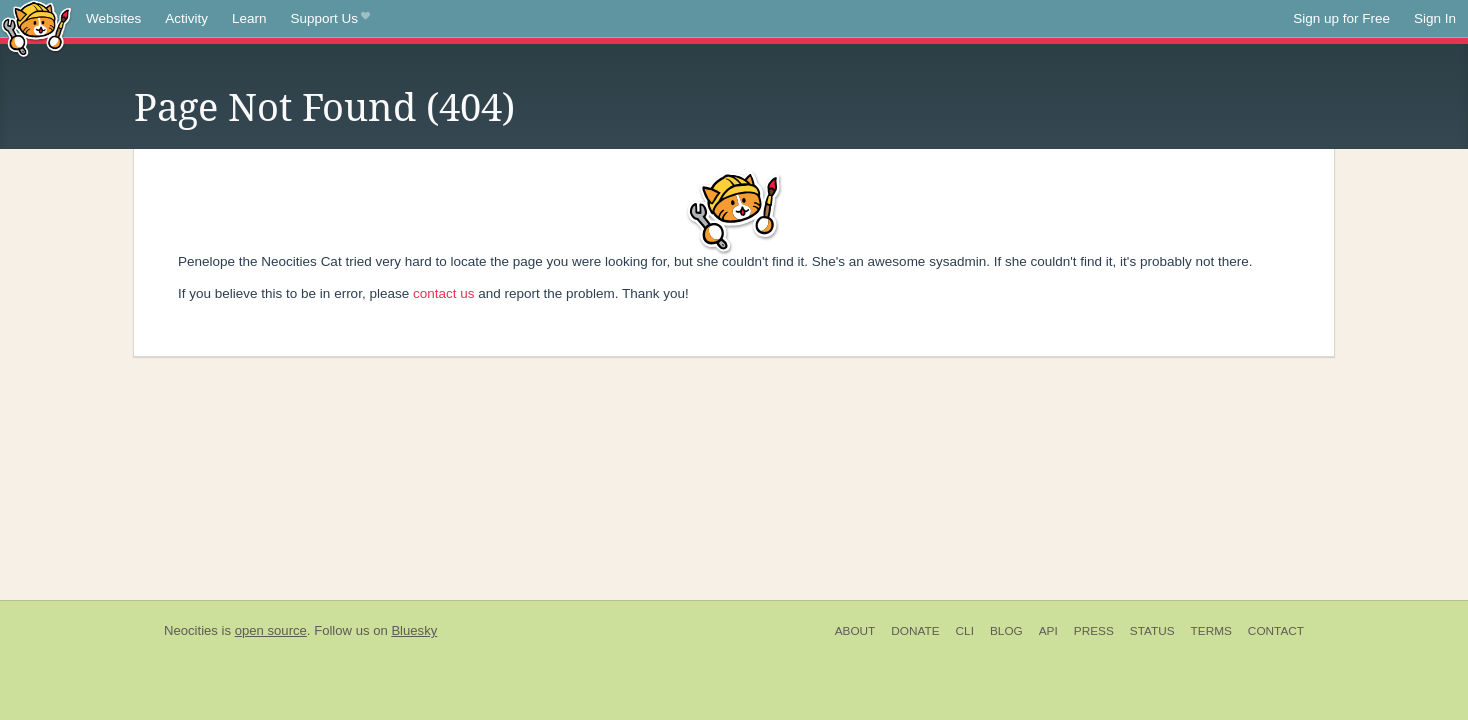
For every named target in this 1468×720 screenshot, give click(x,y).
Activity (186, 18)
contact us (444, 293)
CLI (965, 631)
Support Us (330, 19)
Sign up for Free (1341, 18)
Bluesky (414, 630)
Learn (249, 18)
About (855, 631)
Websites (113, 18)
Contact (1276, 631)
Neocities (191, 630)
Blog (1006, 631)
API (1048, 631)
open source (271, 630)
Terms (1211, 631)
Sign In (1435, 18)
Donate (915, 631)
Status (1152, 631)
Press (1094, 631)
